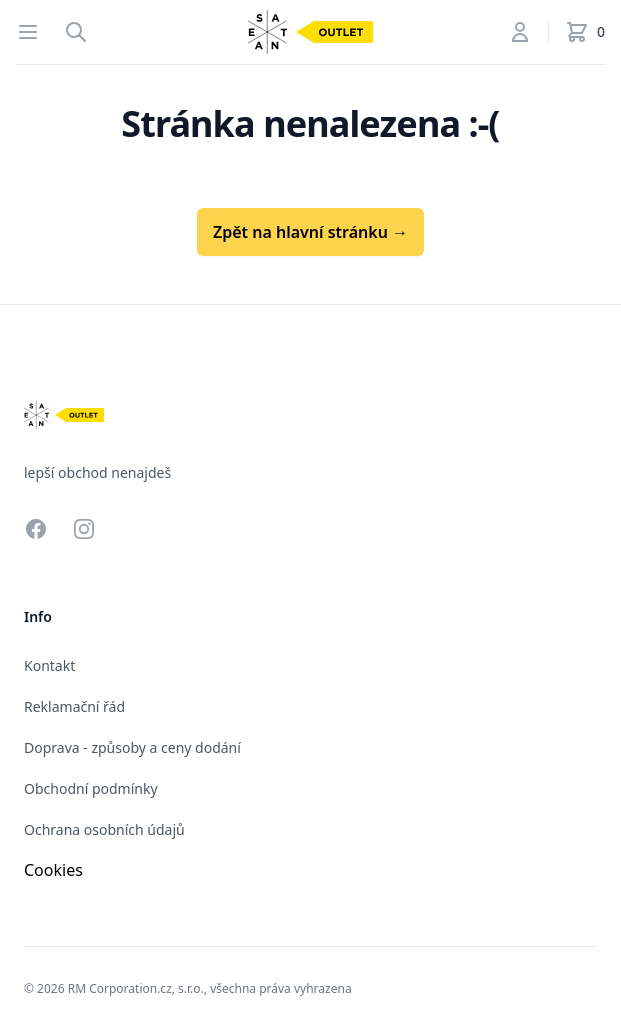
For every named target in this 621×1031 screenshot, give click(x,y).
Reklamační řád (74, 706)
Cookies (53, 870)
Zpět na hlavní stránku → (310, 232)
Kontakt (49, 665)
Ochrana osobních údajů (104, 829)
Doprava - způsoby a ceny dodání (132, 747)
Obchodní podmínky (91, 788)
